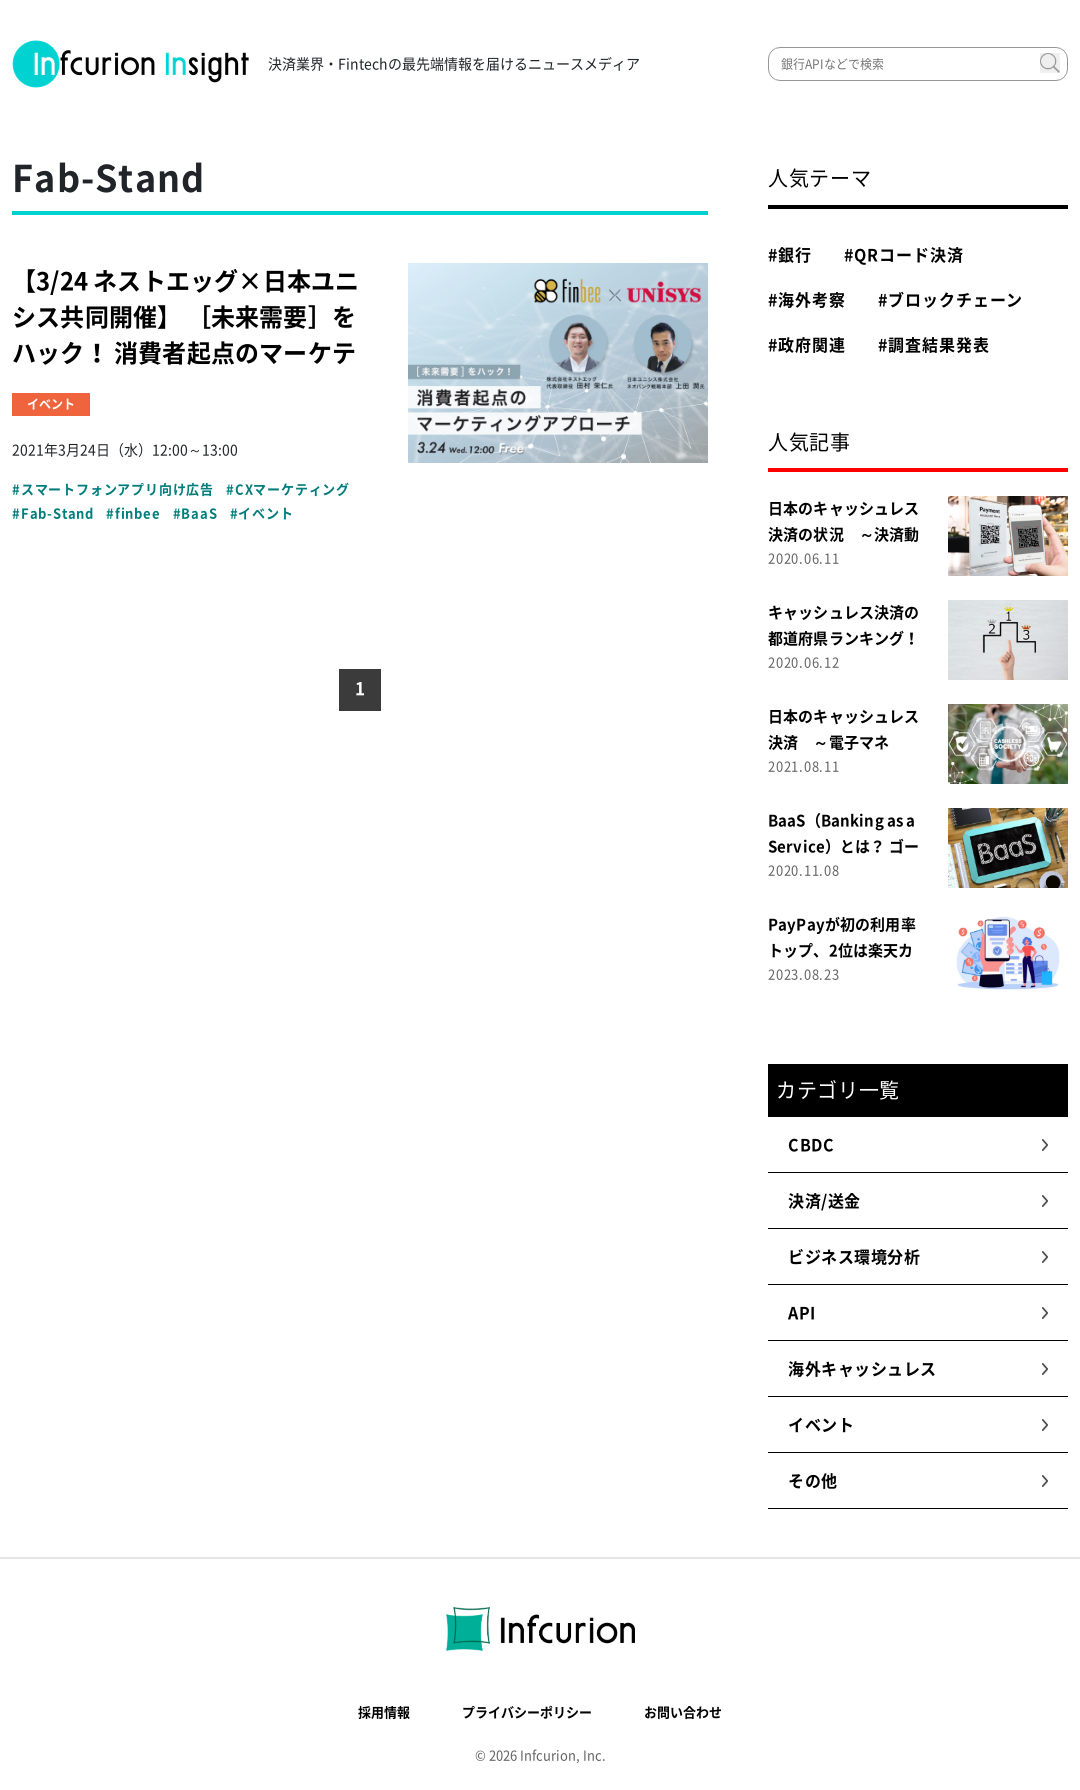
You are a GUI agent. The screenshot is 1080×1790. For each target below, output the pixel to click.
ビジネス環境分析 (918, 1257)
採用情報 (384, 1712)
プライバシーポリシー (527, 1712)
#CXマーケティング (288, 489)
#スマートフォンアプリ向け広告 (113, 489)
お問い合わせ (683, 1712)
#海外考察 (807, 300)
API (918, 1313)
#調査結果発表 (934, 345)
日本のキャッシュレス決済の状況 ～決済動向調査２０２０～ (844, 534)
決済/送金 (918, 1201)
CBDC (918, 1145)
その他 (918, 1481)
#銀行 (790, 255)
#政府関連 (807, 345)
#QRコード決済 (904, 255)
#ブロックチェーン (951, 300)
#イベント (262, 513)
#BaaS (195, 513)
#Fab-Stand (53, 513)
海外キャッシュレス (918, 1369)
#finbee (133, 513)
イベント (918, 1425)
